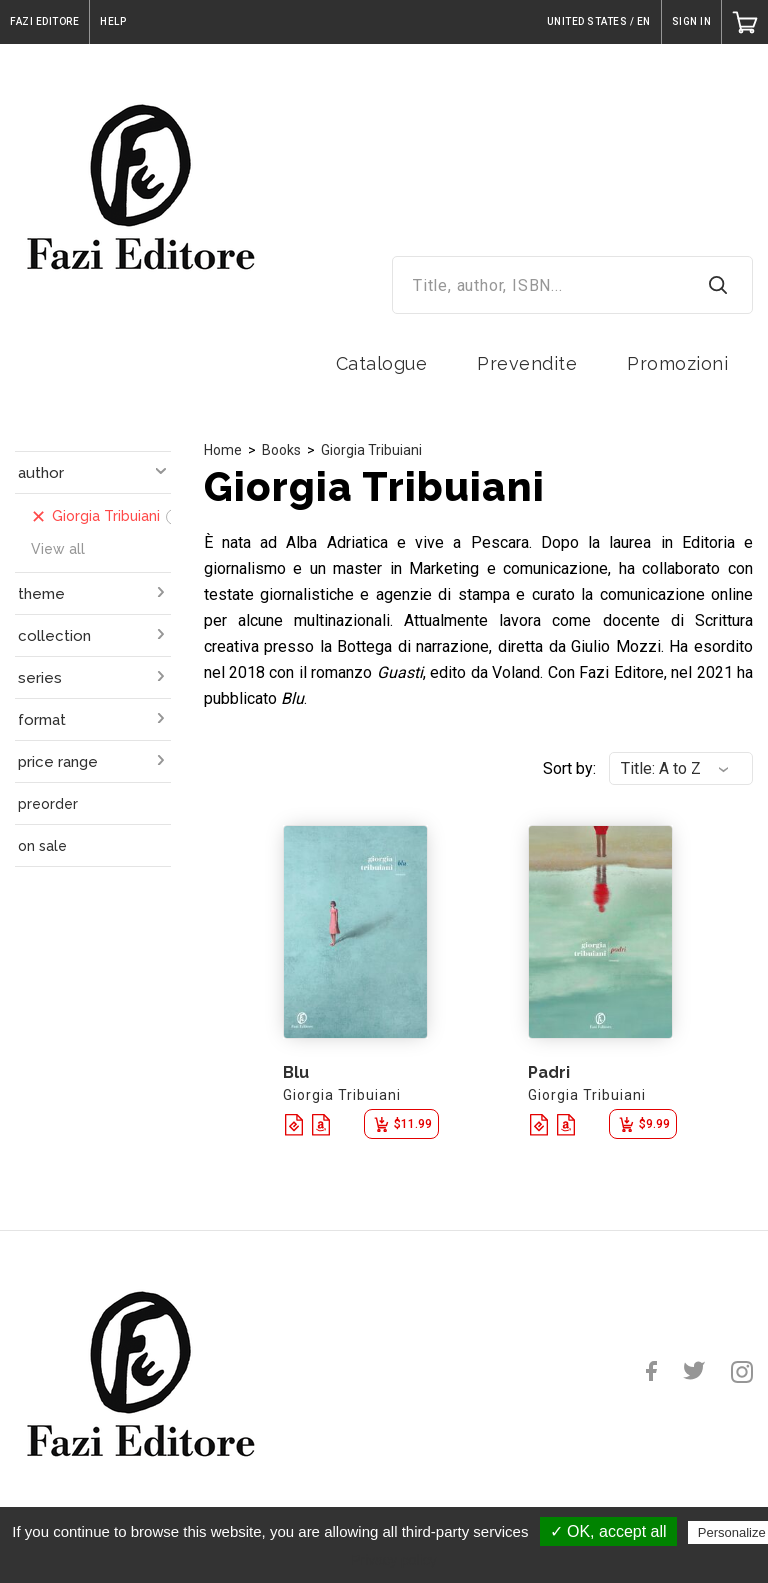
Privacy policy (394, 1560)
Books (281, 450)
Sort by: (569, 768)
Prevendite (527, 363)
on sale (42, 846)
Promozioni (677, 363)
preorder (48, 804)
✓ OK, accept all (608, 1531)
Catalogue (382, 363)
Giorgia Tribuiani (371, 450)
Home (223, 450)
